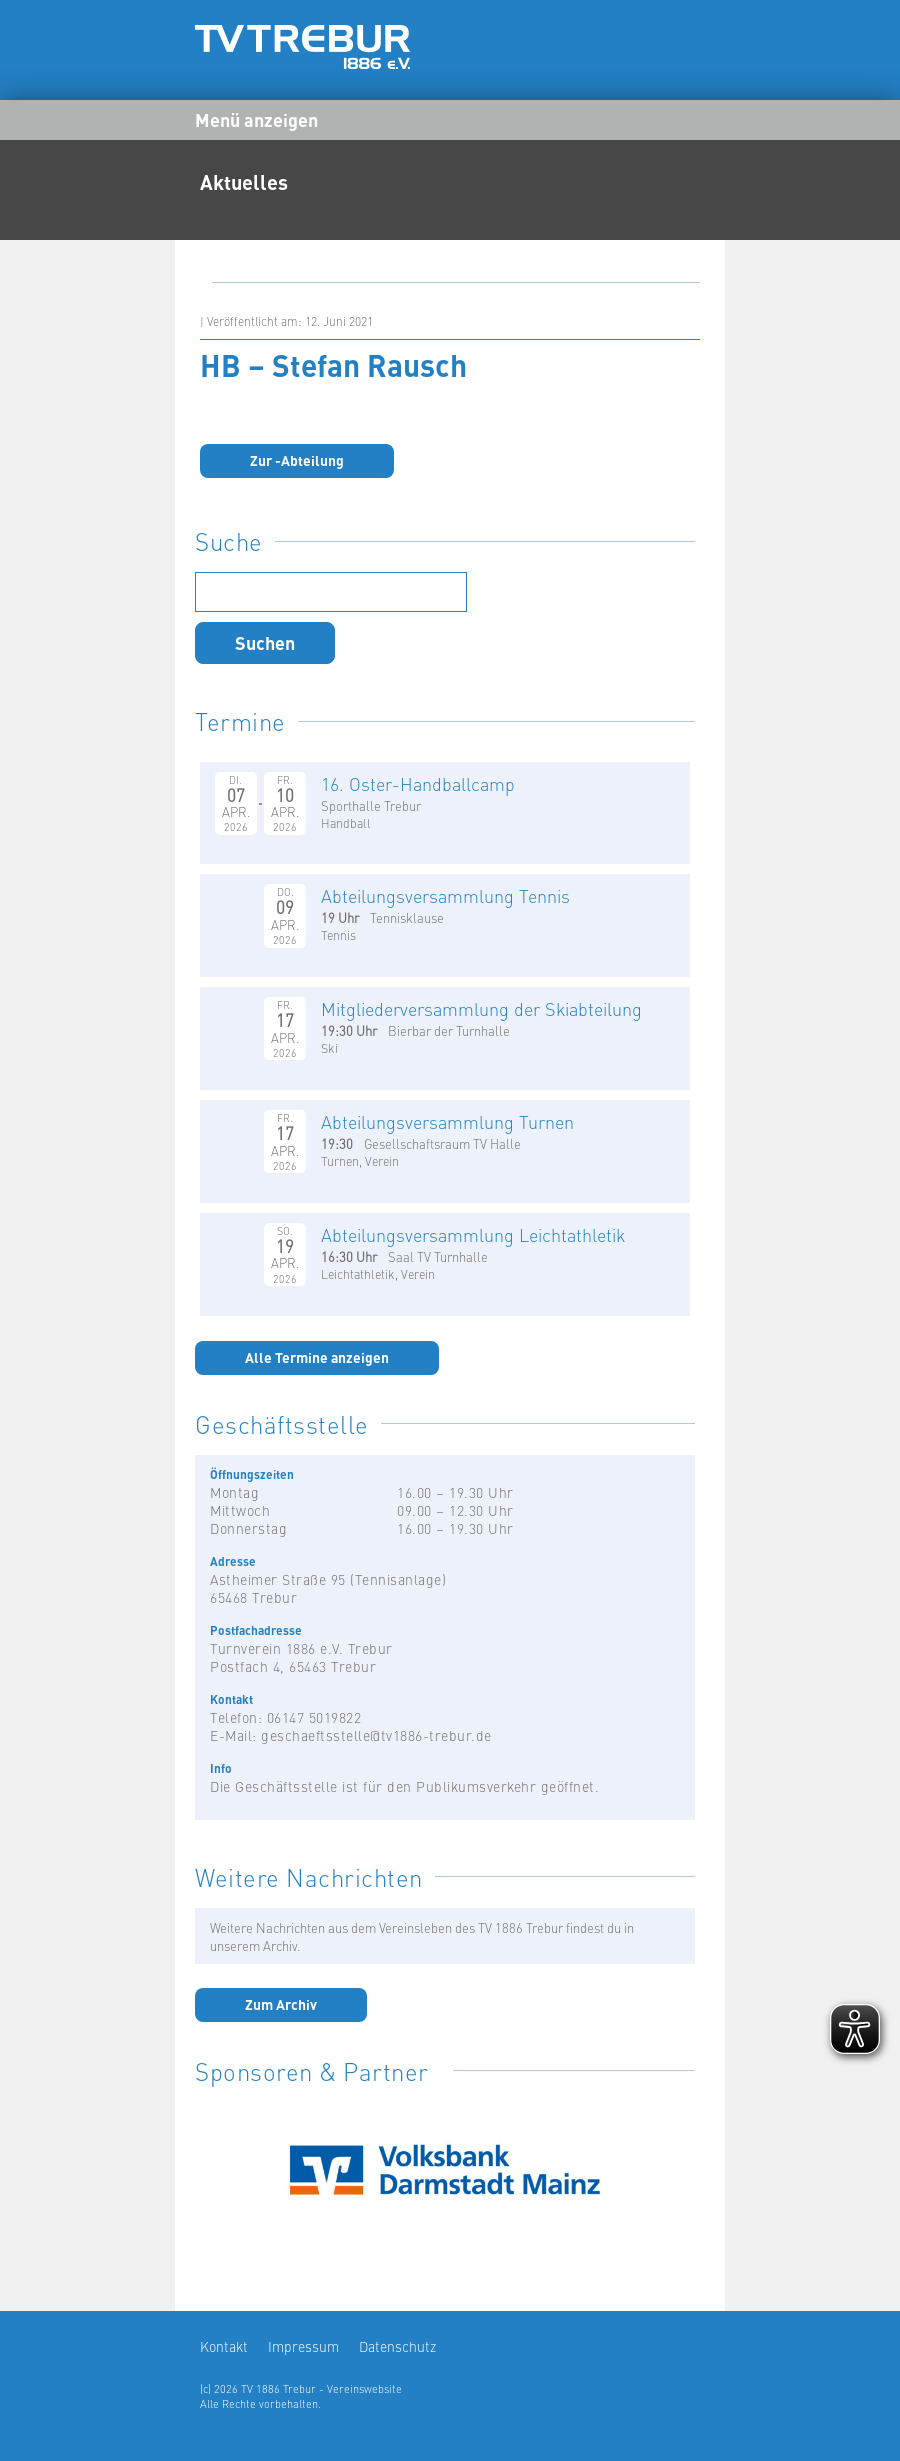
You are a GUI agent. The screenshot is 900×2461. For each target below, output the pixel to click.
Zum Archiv (281, 2004)
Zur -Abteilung (297, 460)
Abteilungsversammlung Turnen (447, 1121)
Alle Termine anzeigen (317, 1357)
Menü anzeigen (256, 119)
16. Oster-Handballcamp (418, 783)
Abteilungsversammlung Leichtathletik (473, 1234)
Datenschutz (397, 2346)
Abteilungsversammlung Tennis (445, 895)
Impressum (303, 2346)
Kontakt (224, 2346)
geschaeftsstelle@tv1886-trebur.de (376, 1735)
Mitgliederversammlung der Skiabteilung (481, 1008)
